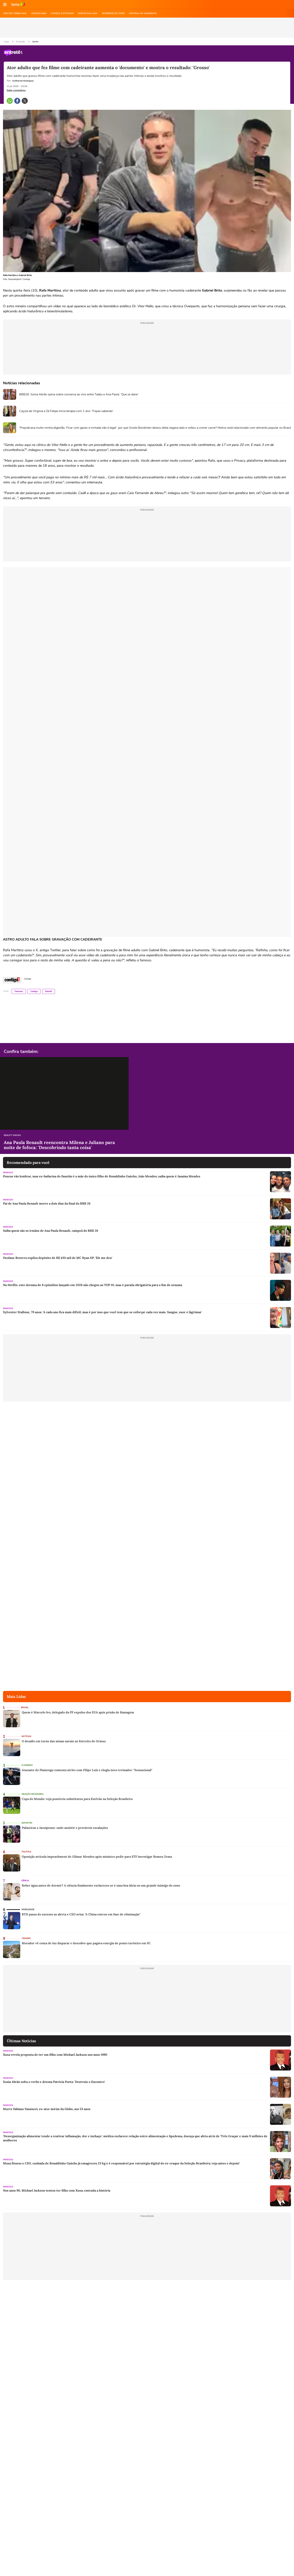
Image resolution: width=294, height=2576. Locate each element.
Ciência (25, 1880)
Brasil (24, 1707)
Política (26, 1851)
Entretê (48, 991)
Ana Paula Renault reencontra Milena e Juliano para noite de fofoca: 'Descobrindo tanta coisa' (59, 1145)
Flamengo (27, 1765)
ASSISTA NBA (38, 13)
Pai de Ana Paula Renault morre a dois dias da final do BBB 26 (46, 1203)
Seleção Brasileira (33, 1794)
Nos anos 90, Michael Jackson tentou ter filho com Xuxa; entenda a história (56, 2190)
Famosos (19, 991)
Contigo (34, 991)
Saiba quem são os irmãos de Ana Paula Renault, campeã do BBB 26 (50, 1230)
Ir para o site (18, 4)
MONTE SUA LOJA (87, 13)
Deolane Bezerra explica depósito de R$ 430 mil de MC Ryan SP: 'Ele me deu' (57, 1258)
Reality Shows (12, 1135)
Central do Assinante (143, 13)
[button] (5, 4)
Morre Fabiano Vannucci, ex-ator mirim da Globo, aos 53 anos (46, 2109)
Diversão (21, 41)
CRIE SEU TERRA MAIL (15, 13)
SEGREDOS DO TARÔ (113, 13)
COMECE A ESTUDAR (62, 13)
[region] (147, 27)
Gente (35, 41)
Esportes (27, 1823)
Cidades (26, 1938)
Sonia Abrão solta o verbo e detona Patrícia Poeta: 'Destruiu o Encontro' (54, 2082)
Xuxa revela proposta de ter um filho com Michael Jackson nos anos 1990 (55, 2054)
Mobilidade (28, 1909)
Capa (6, 41)
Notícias (26, 1736)
